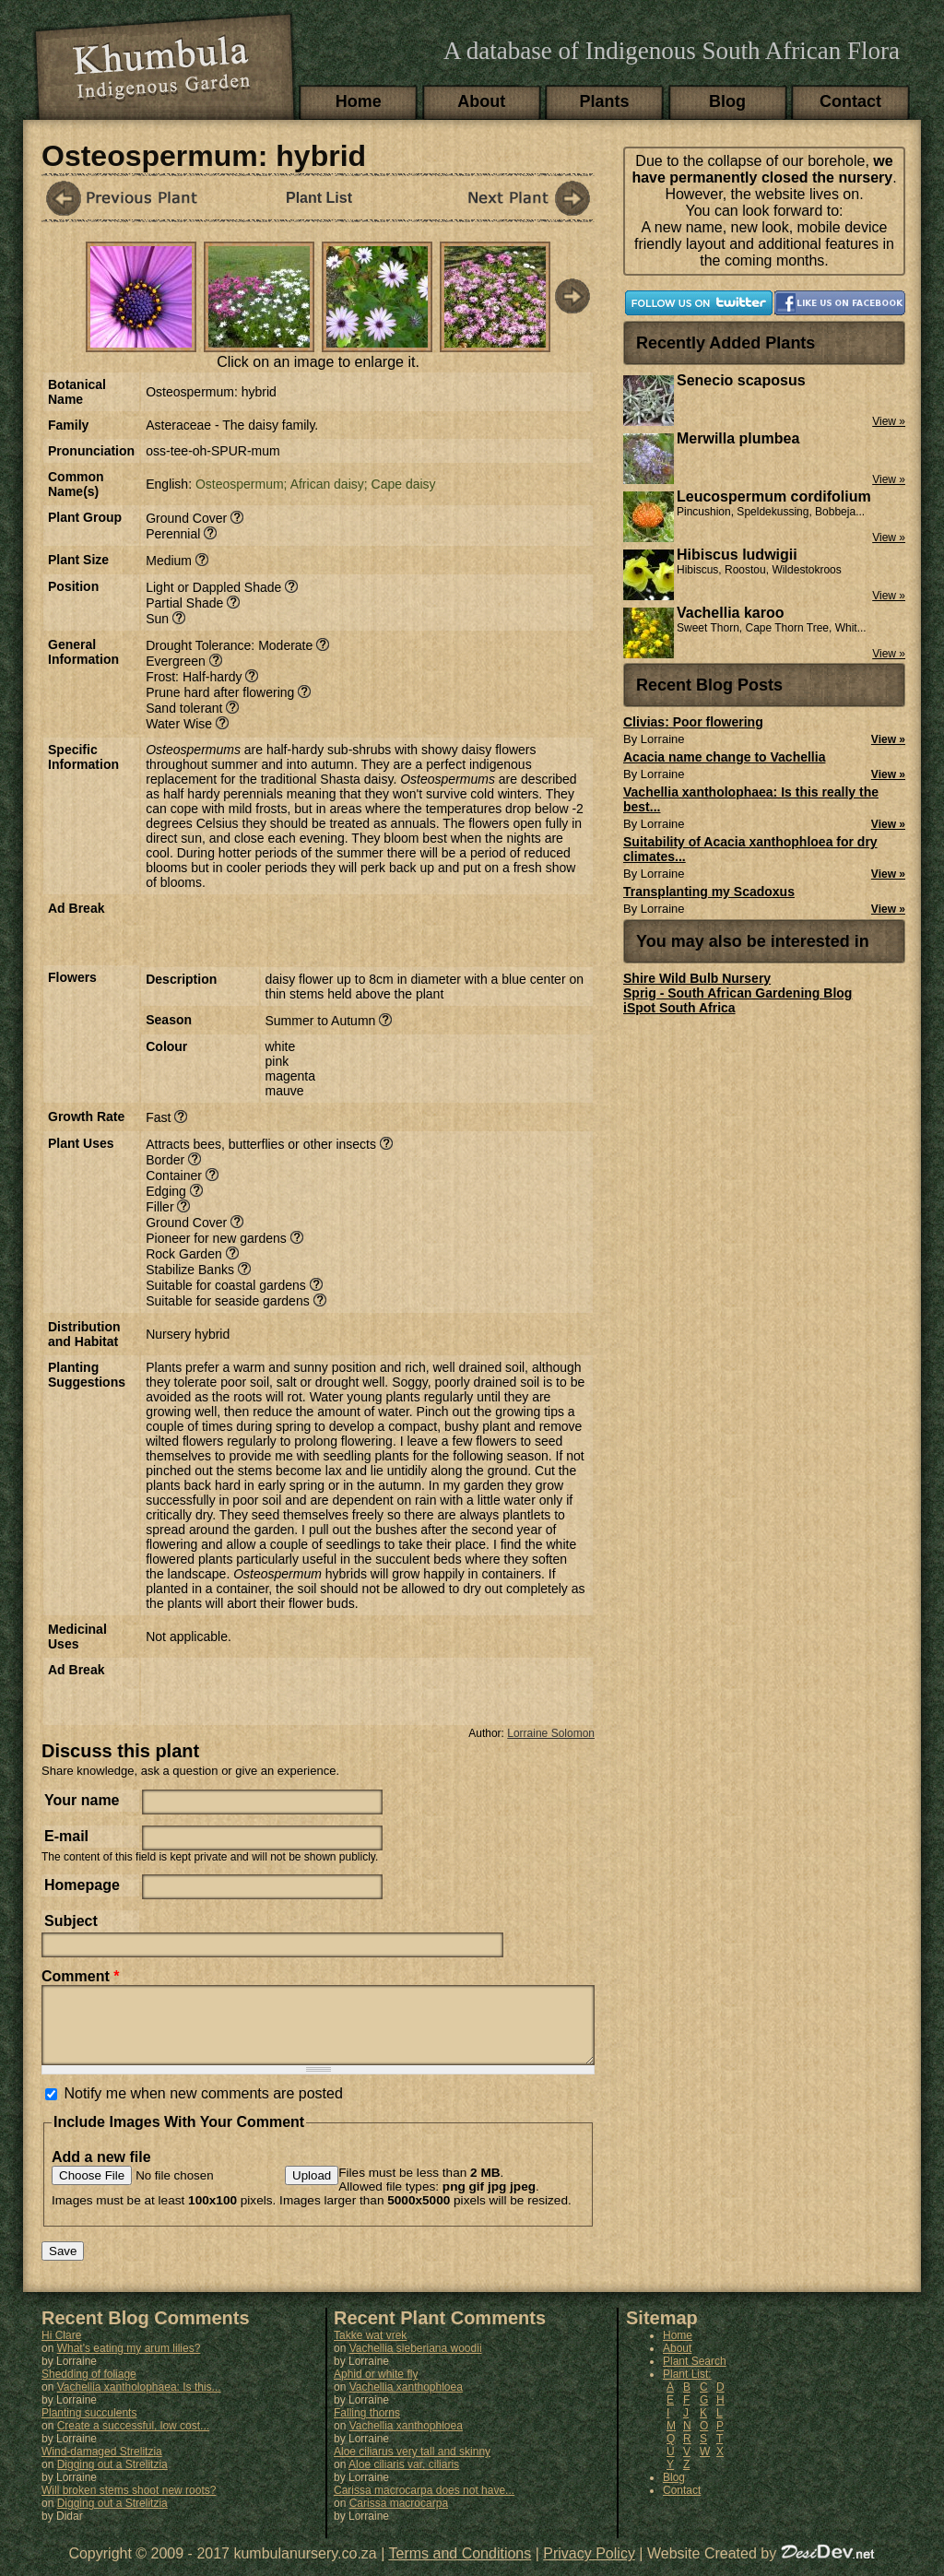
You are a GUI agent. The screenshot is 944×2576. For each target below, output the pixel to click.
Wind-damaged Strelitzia (101, 2465)
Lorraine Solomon (551, 1733)
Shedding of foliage (88, 2387)
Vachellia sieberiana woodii (415, 2362)
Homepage (82, 1885)
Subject (71, 1921)
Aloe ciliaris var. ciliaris (403, 2478)
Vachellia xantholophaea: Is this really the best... (751, 799)
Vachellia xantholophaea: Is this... (139, 2400)
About (481, 101)
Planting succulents (88, 2426)
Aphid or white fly (376, 2387)
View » (888, 739)
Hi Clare (61, 2349)
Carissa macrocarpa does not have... (424, 2504)
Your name (82, 1800)
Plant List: (687, 2387)
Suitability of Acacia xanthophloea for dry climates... (750, 849)
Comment (80, 1976)
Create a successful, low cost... (133, 2439)
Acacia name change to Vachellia (724, 757)
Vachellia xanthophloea (406, 2400)
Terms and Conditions (460, 2567)
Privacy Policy (589, 2567)
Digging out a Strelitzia (112, 2478)
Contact (850, 101)
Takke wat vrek (370, 2349)
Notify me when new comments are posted (203, 2107)
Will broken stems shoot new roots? (128, 2504)
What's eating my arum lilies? (129, 2362)
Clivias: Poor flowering (693, 722)
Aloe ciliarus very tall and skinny (412, 2465)
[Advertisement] (361, 928)
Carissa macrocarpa (398, 2517)
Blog (727, 101)
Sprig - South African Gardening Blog (737, 993)
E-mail (66, 1836)
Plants (605, 101)
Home (359, 101)
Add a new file (101, 2171)
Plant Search (694, 2375)
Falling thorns (367, 2426)
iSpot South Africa (679, 1007)
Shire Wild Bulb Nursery (697, 978)
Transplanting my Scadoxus (709, 891)
